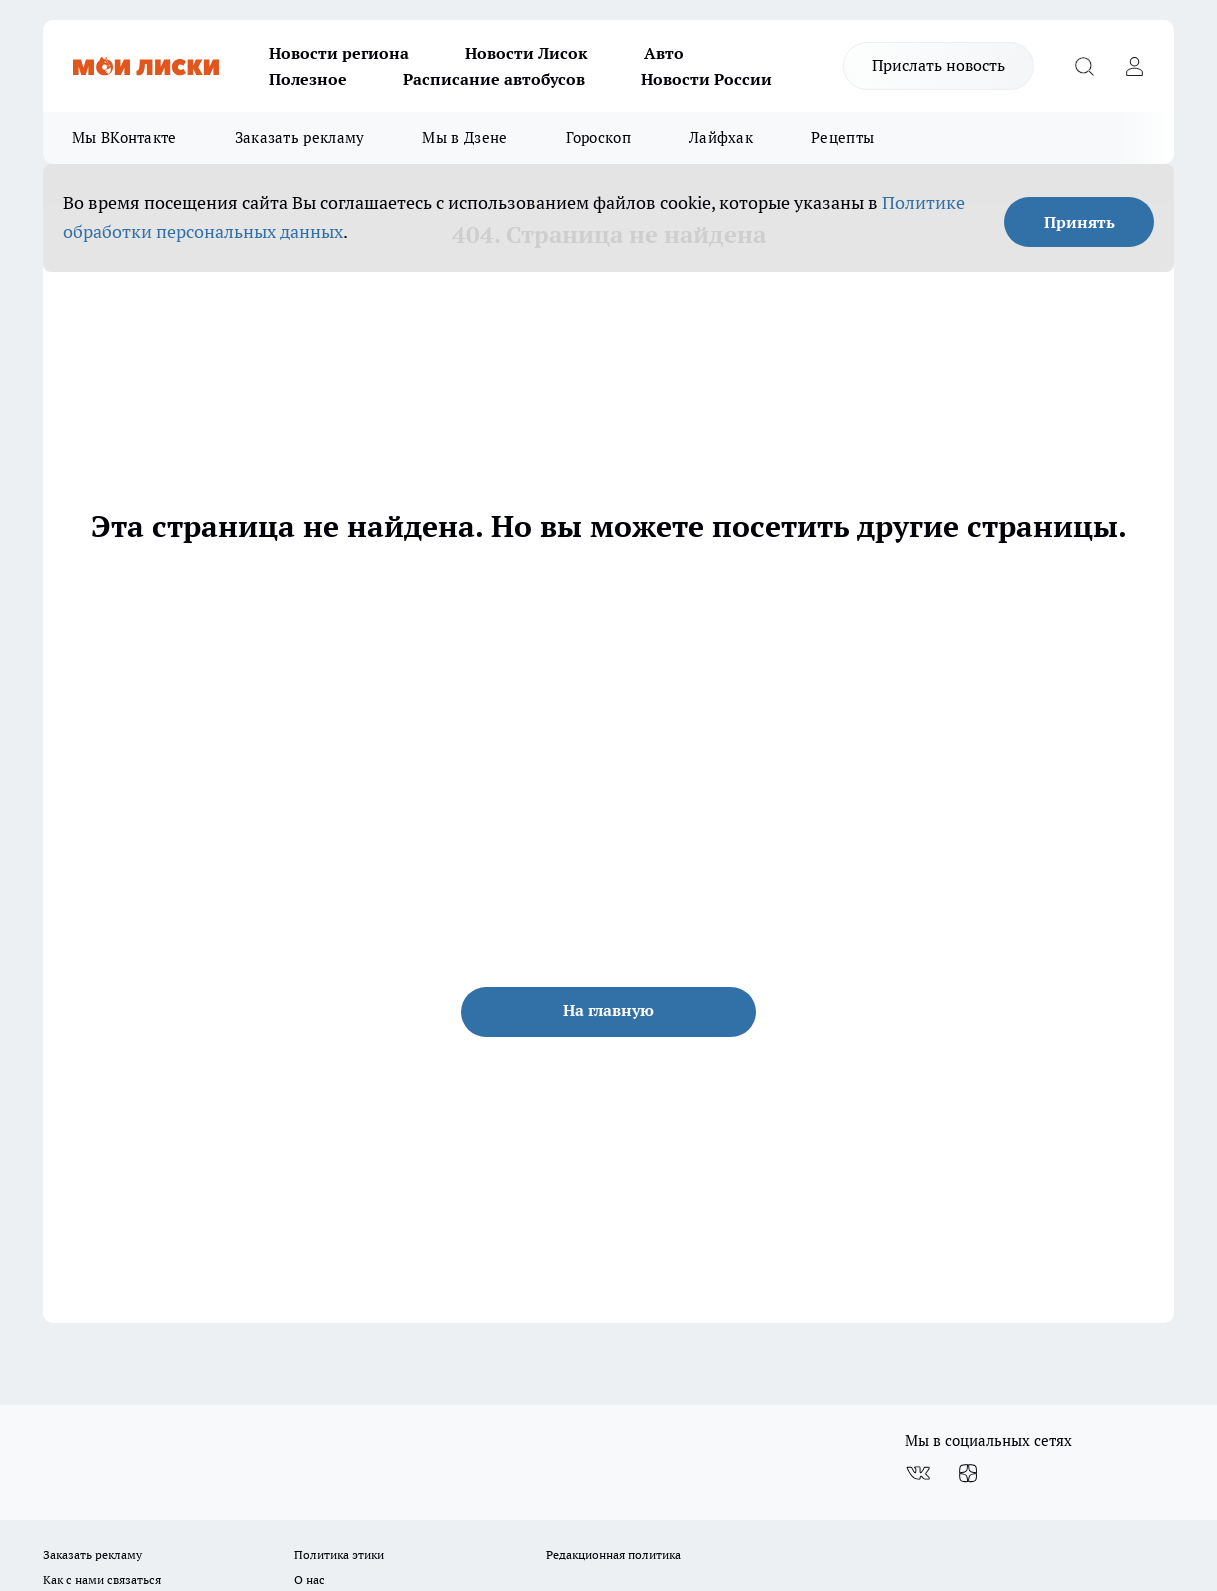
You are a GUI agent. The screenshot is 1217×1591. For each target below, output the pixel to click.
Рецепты (842, 137)
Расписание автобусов (494, 79)
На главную (608, 1010)
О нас (309, 1579)
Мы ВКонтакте (124, 137)
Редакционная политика (613, 1554)
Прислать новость (938, 65)
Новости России (706, 79)
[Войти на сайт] (1134, 66)
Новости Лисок (526, 53)
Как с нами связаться (102, 1579)
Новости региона (339, 53)
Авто (664, 53)
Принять (1079, 222)
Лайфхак (721, 137)
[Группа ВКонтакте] (918, 1473)
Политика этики (339, 1554)
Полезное (308, 79)
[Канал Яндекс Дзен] (968, 1473)
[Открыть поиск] (1084, 66)
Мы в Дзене (464, 137)
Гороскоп (598, 137)
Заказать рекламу (300, 137)
